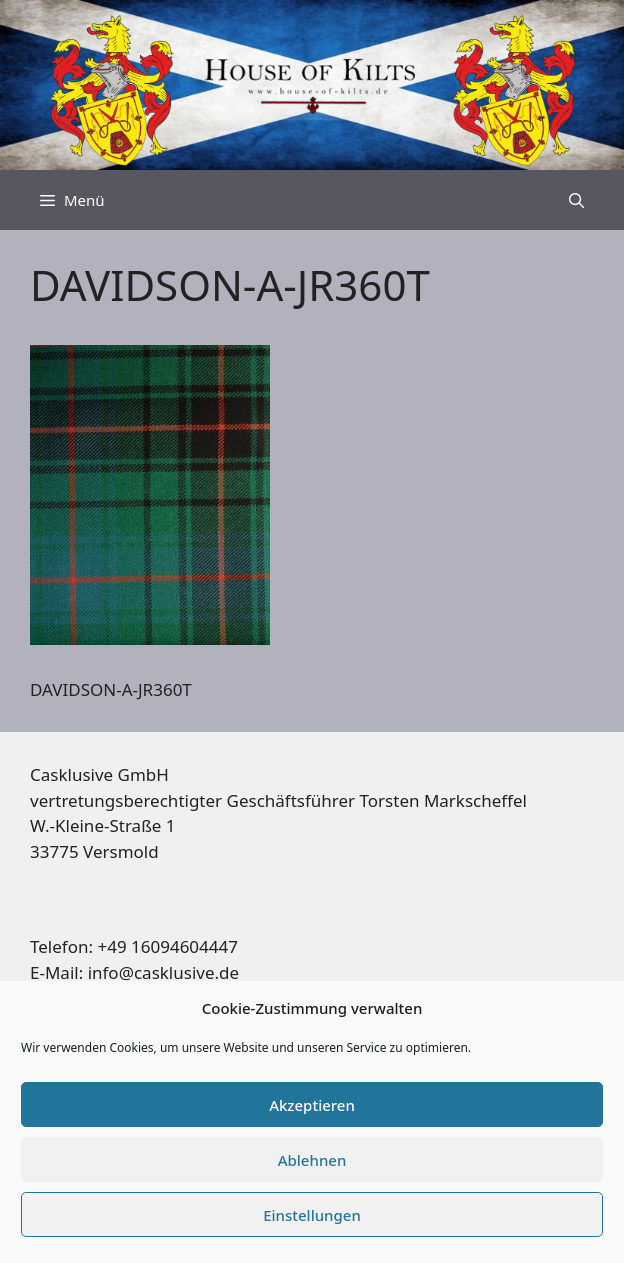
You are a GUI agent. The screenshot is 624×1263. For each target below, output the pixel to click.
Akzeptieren (312, 1105)
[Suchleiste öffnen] (576, 200)
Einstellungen (312, 1215)
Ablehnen (312, 1160)
